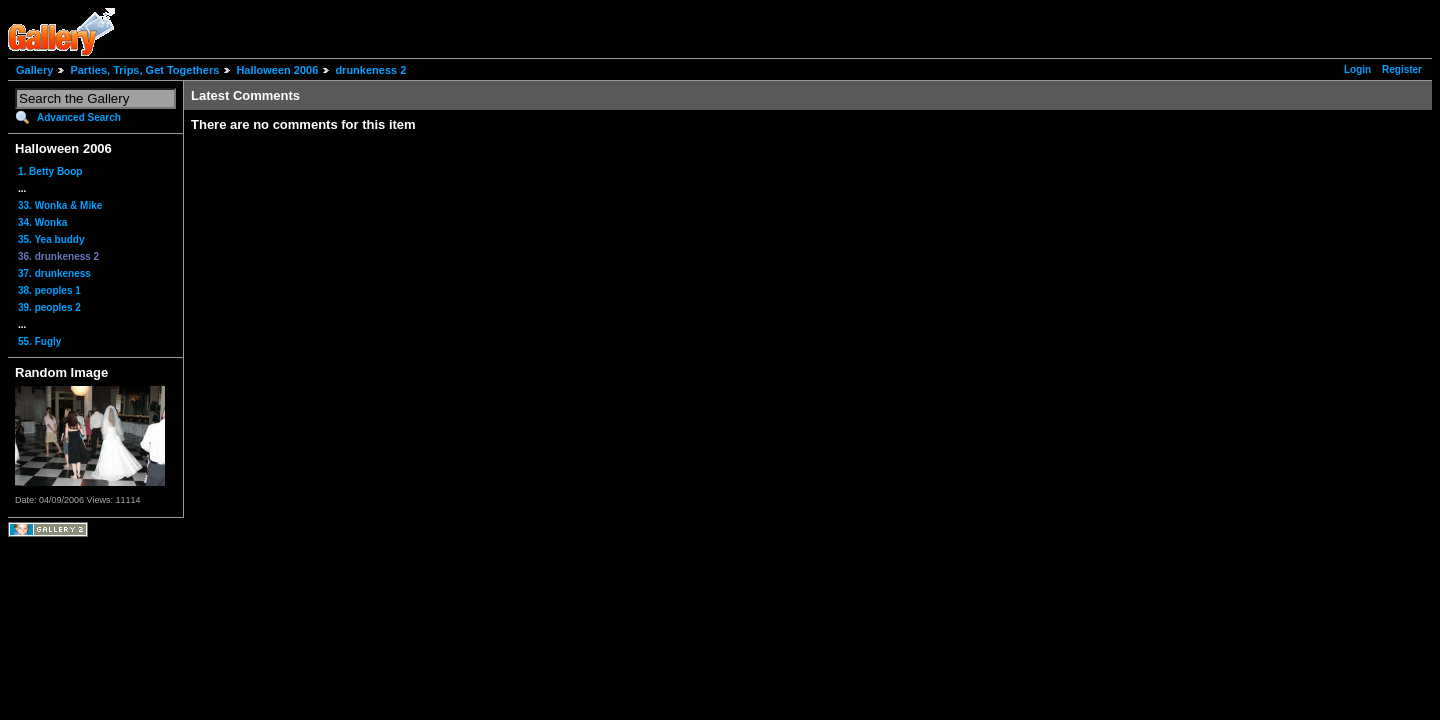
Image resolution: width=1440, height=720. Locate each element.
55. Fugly (39, 341)
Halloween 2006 (277, 70)
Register (1402, 69)
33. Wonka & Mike (60, 205)
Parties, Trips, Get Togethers (144, 70)
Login (1357, 69)
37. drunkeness (54, 273)
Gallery (34, 70)
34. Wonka (42, 222)
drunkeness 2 (370, 70)
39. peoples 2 (49, 307)
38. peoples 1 (49, 290)
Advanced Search (79, 117)
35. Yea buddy (51, 239)
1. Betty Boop (50, 171)
